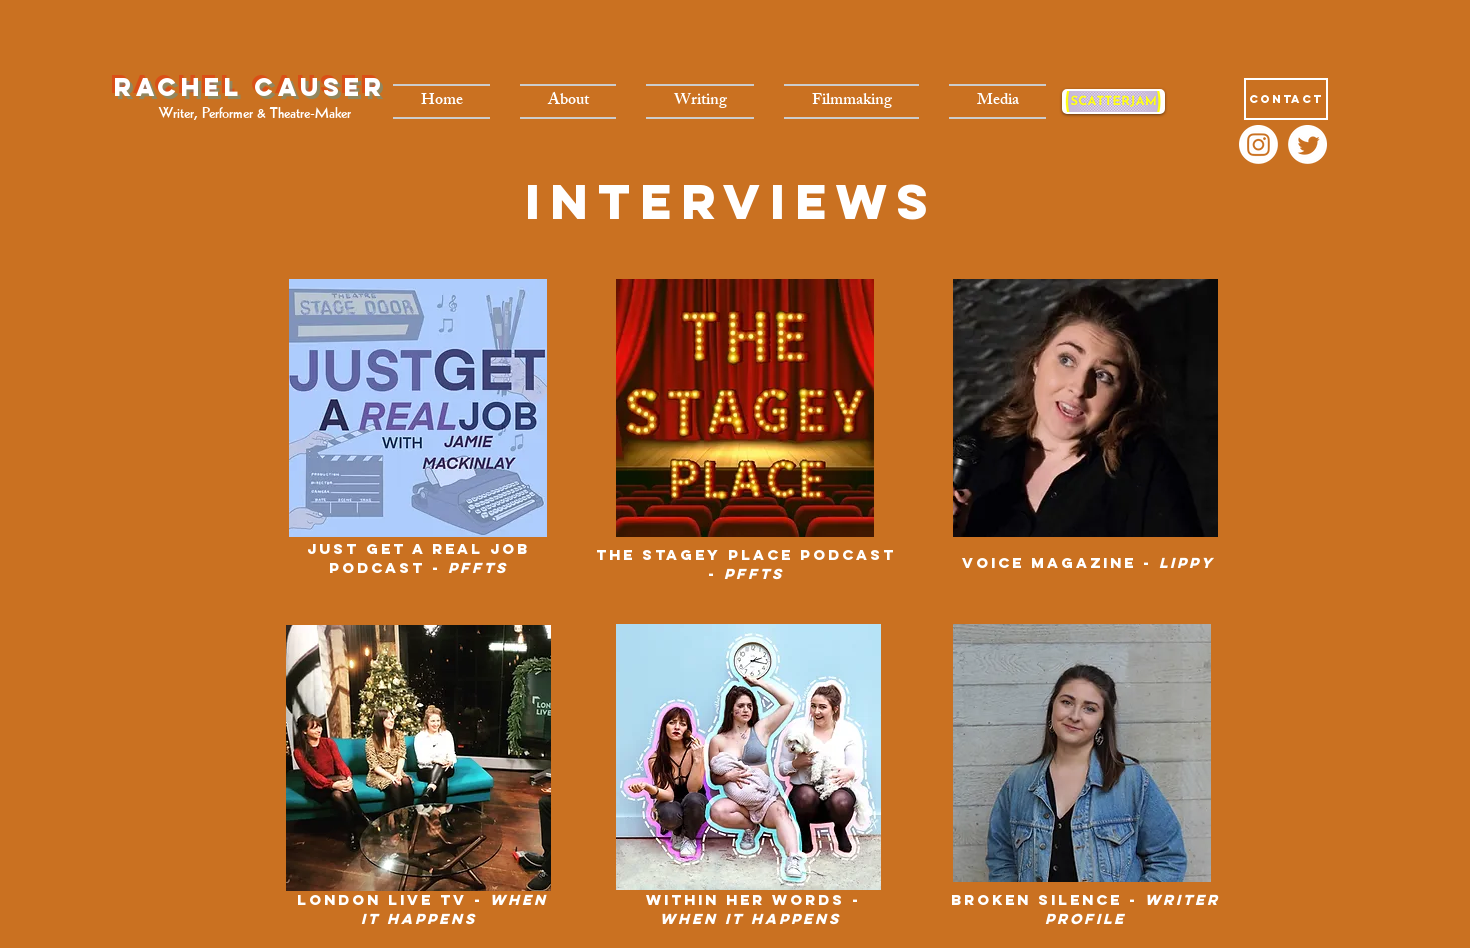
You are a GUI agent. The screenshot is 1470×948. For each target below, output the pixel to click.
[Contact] (1286, 99)
